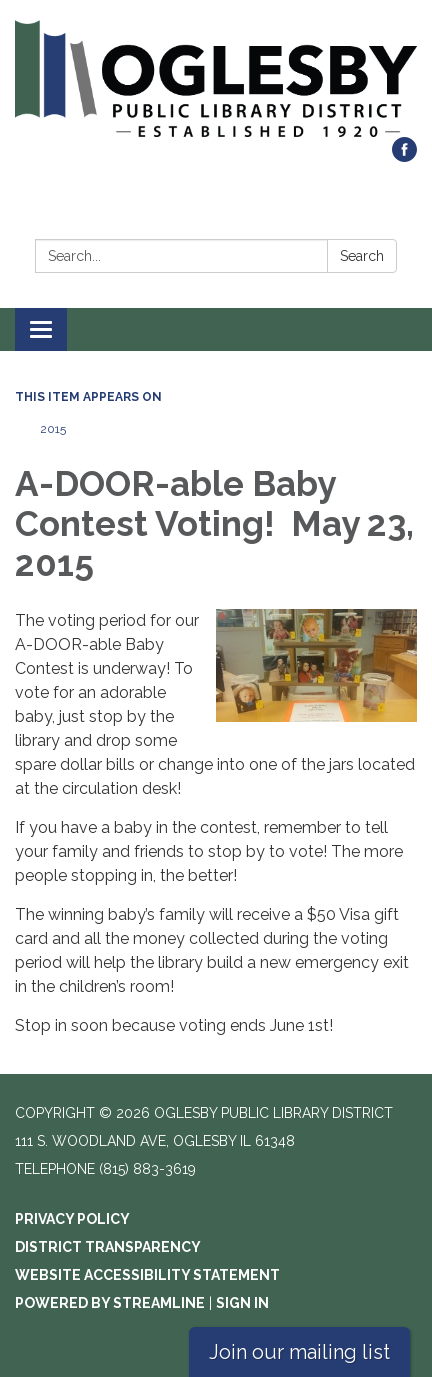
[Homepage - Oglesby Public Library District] (216, 78)
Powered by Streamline (110, 1303)
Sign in (242, 1303)
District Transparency (108, 1247)
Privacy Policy (72, 1219)
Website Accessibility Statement (147, 1275)
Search (362, 256)
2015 (53, 429)
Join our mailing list (299, 1352)
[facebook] (404, 156)
